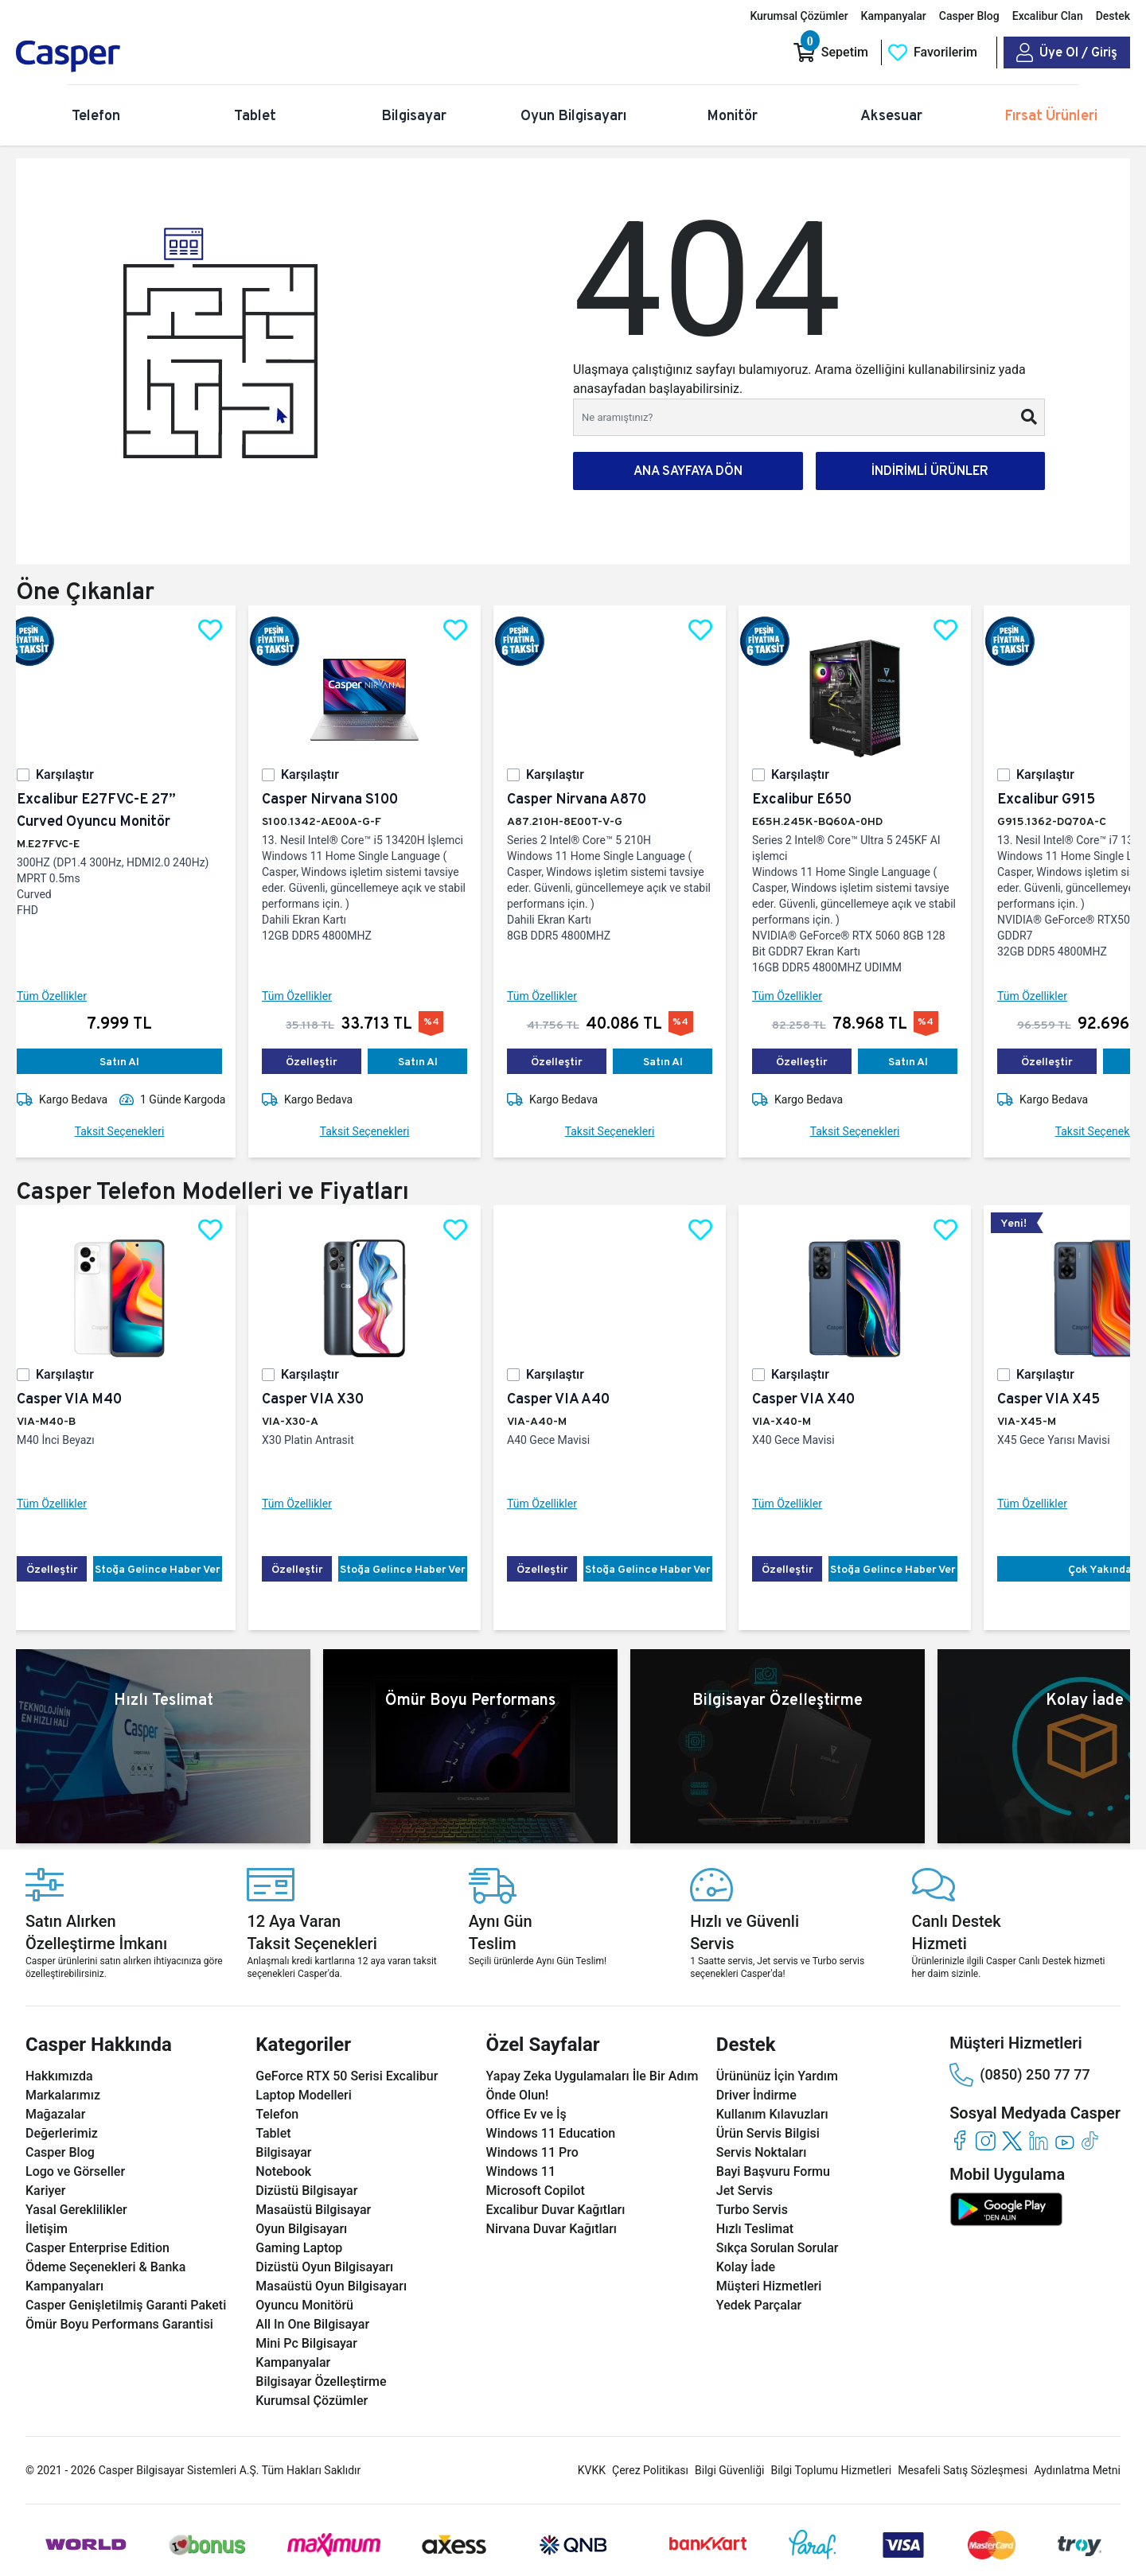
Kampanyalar (893, 16)
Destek (1113, 16)
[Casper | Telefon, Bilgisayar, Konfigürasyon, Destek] (129, 56)
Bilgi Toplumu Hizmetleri (830, 2470)
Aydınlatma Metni (1077, 2470)
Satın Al (132, 1061)
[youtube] (1064, 2140)
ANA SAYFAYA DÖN (688, 470)
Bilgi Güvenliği (729, 2470)
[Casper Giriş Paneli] (1067, 52)
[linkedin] (1038, 2140)
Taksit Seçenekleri (132, 1131)
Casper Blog (969, 16)
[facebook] (959, 2140)
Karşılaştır (78, 774)
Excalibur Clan (1047, 16)
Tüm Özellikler (64, 996)
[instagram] (986, 2140)
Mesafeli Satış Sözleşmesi (962, 2470)
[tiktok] (1091, 2140)
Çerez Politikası (650, 2470)
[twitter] (1012, 2140)
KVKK (592, 2470)
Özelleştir (324, 1061)
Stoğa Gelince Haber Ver (170, 1569)
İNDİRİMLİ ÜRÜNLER (929, 470)
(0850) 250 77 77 (1019, 2074)
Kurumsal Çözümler (799, 16)
